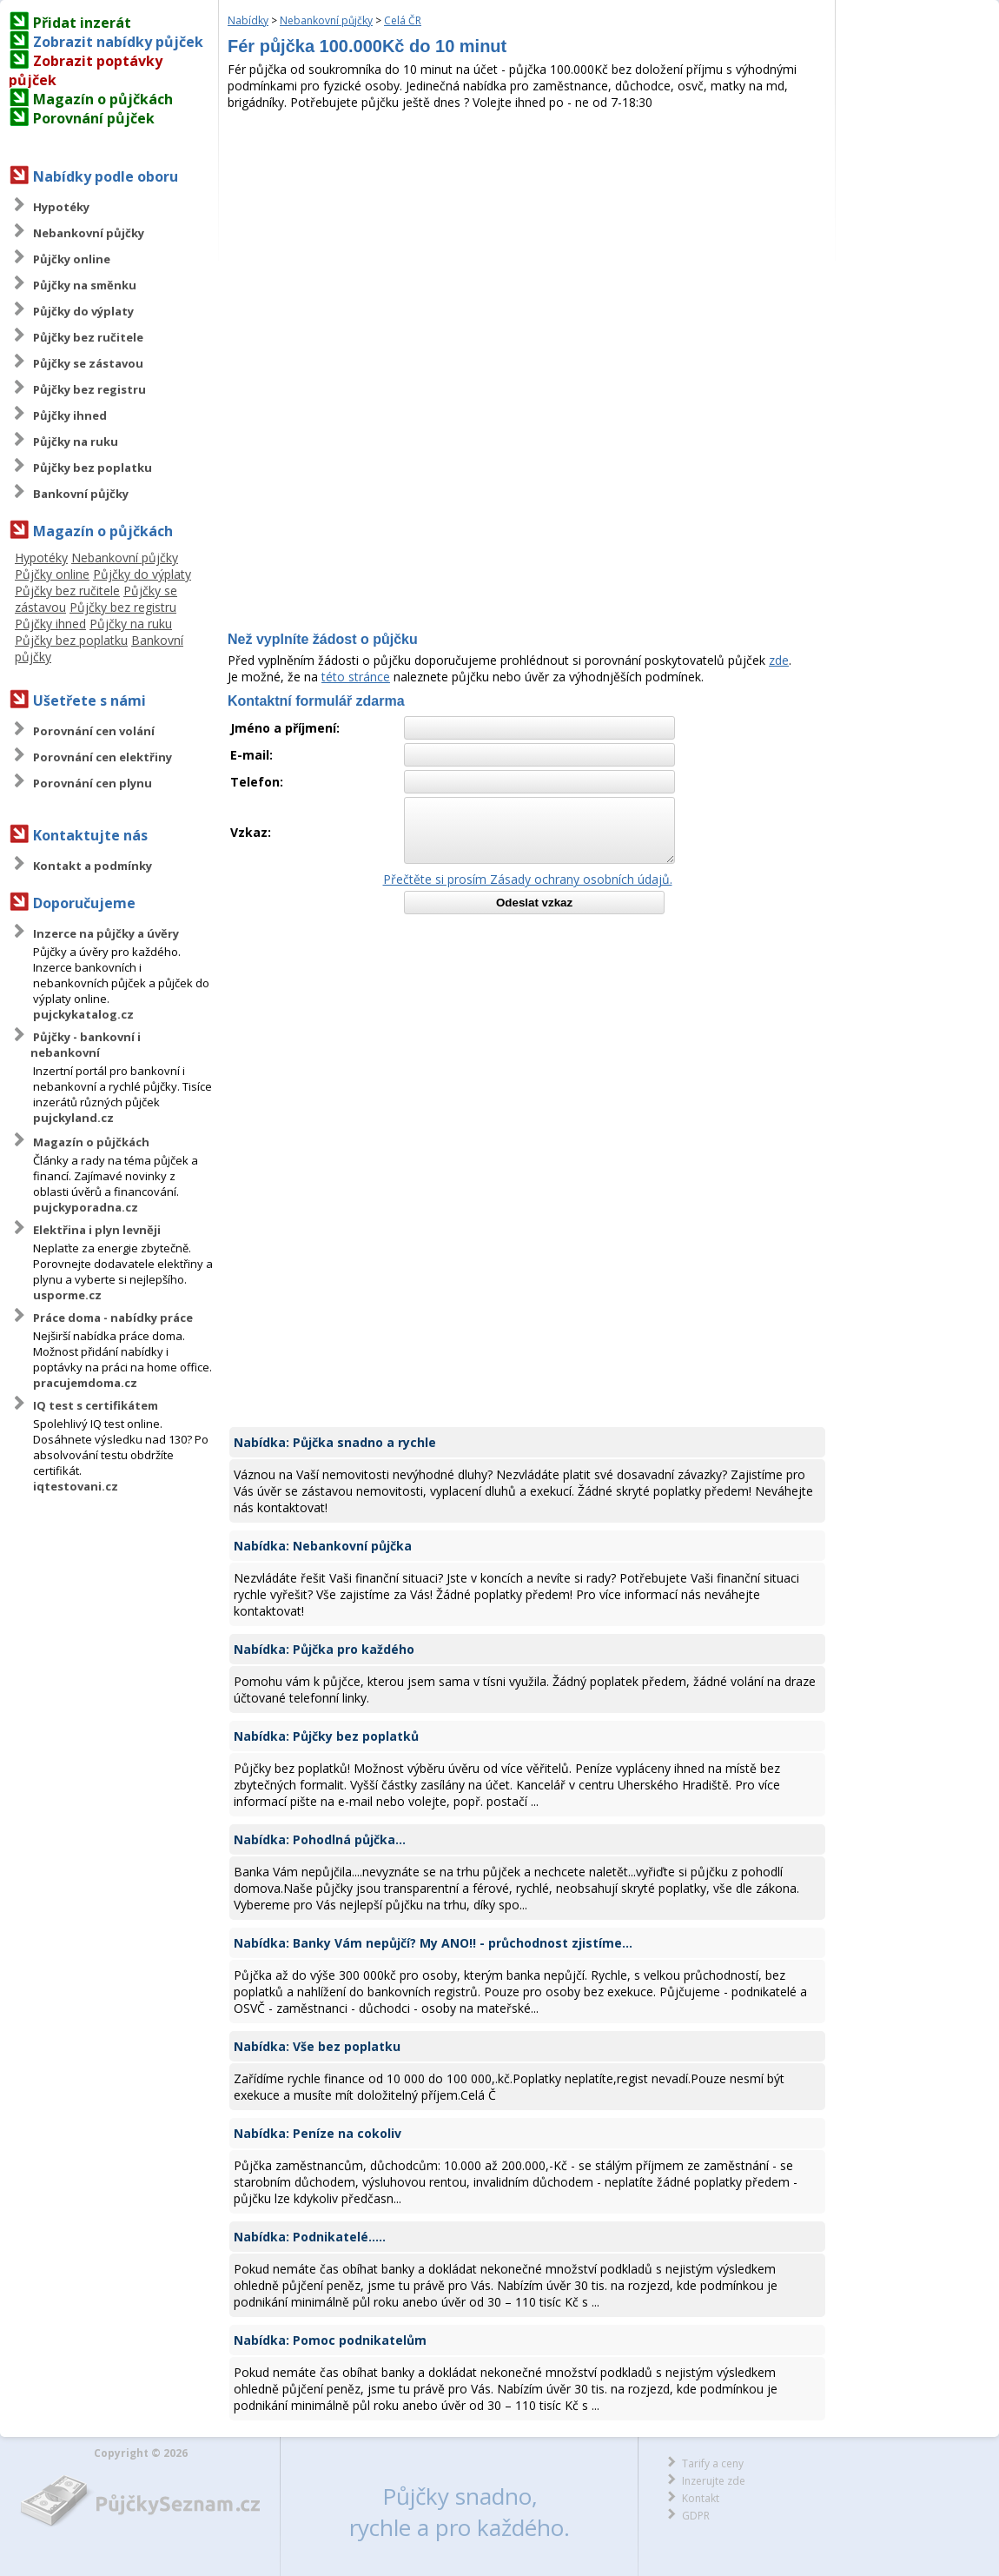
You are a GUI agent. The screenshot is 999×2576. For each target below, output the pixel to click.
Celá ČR (402, 20)
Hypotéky (61, 207)
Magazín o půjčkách (103, 99)
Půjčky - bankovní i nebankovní (85, 1044)
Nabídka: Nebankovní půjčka (323, 1545)
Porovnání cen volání (94, 731)
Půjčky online (71, 259)
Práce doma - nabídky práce (113, 1317)
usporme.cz (67, 1295)
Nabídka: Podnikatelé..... (310, 2236)
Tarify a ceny (713, 2463)
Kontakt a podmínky (92, 865)
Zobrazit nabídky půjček (118, 41)
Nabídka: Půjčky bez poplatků (326, 1736)
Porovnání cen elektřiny (102, 757)
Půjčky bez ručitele (88, 337)
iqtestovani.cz (75, 1486)
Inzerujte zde (713, 2480)
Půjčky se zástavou (88, 363)
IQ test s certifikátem (95, 1405)
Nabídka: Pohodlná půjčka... (320, 1839)
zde (779, 660)
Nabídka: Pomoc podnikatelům (330, 2340)
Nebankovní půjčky (88, 233)
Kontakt (700, 2498)
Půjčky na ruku (75, 441)
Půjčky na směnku (84, 285)
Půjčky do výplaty (83, 311)
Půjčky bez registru (89, 389)
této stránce (355, 676)
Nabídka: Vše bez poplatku (317, 2046)
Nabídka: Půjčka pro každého (324, 1649)
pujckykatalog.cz (83, 1014)
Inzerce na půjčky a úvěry (106, 933)
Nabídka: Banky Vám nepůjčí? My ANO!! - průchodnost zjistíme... (433, 1943)
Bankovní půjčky (81, 493)
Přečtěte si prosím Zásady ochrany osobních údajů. (527, 879)
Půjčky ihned (70, 415)
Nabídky (248, 20)
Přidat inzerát (82, 22)
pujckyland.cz (73, 1117)
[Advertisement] (527, 240)
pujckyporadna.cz (85, 1207)
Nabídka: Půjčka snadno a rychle (335, 1442)
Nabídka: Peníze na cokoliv (317, 2133)
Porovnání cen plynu (92, 783)
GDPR (696, 2515)
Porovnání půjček (94, 118)
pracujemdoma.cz (85, 1383)
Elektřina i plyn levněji (97, 1230)
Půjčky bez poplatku (92, 467)
